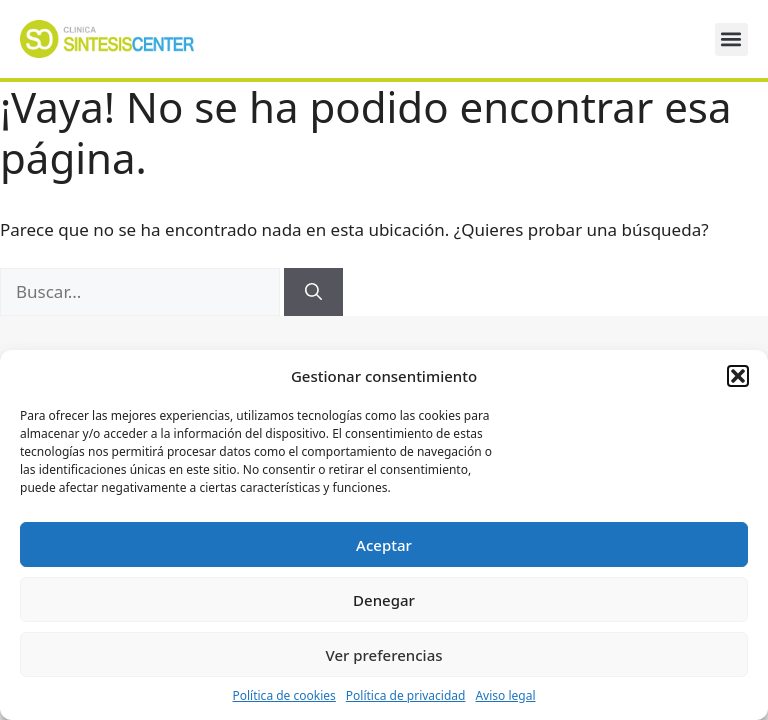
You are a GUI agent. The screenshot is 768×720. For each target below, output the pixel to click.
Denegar (384, 600)
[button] (738, 376)
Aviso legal (505, 695)
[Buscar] (313, 292)
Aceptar (384, 545)
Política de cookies (283, 695)
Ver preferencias (383, 655)
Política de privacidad (406, 695)
